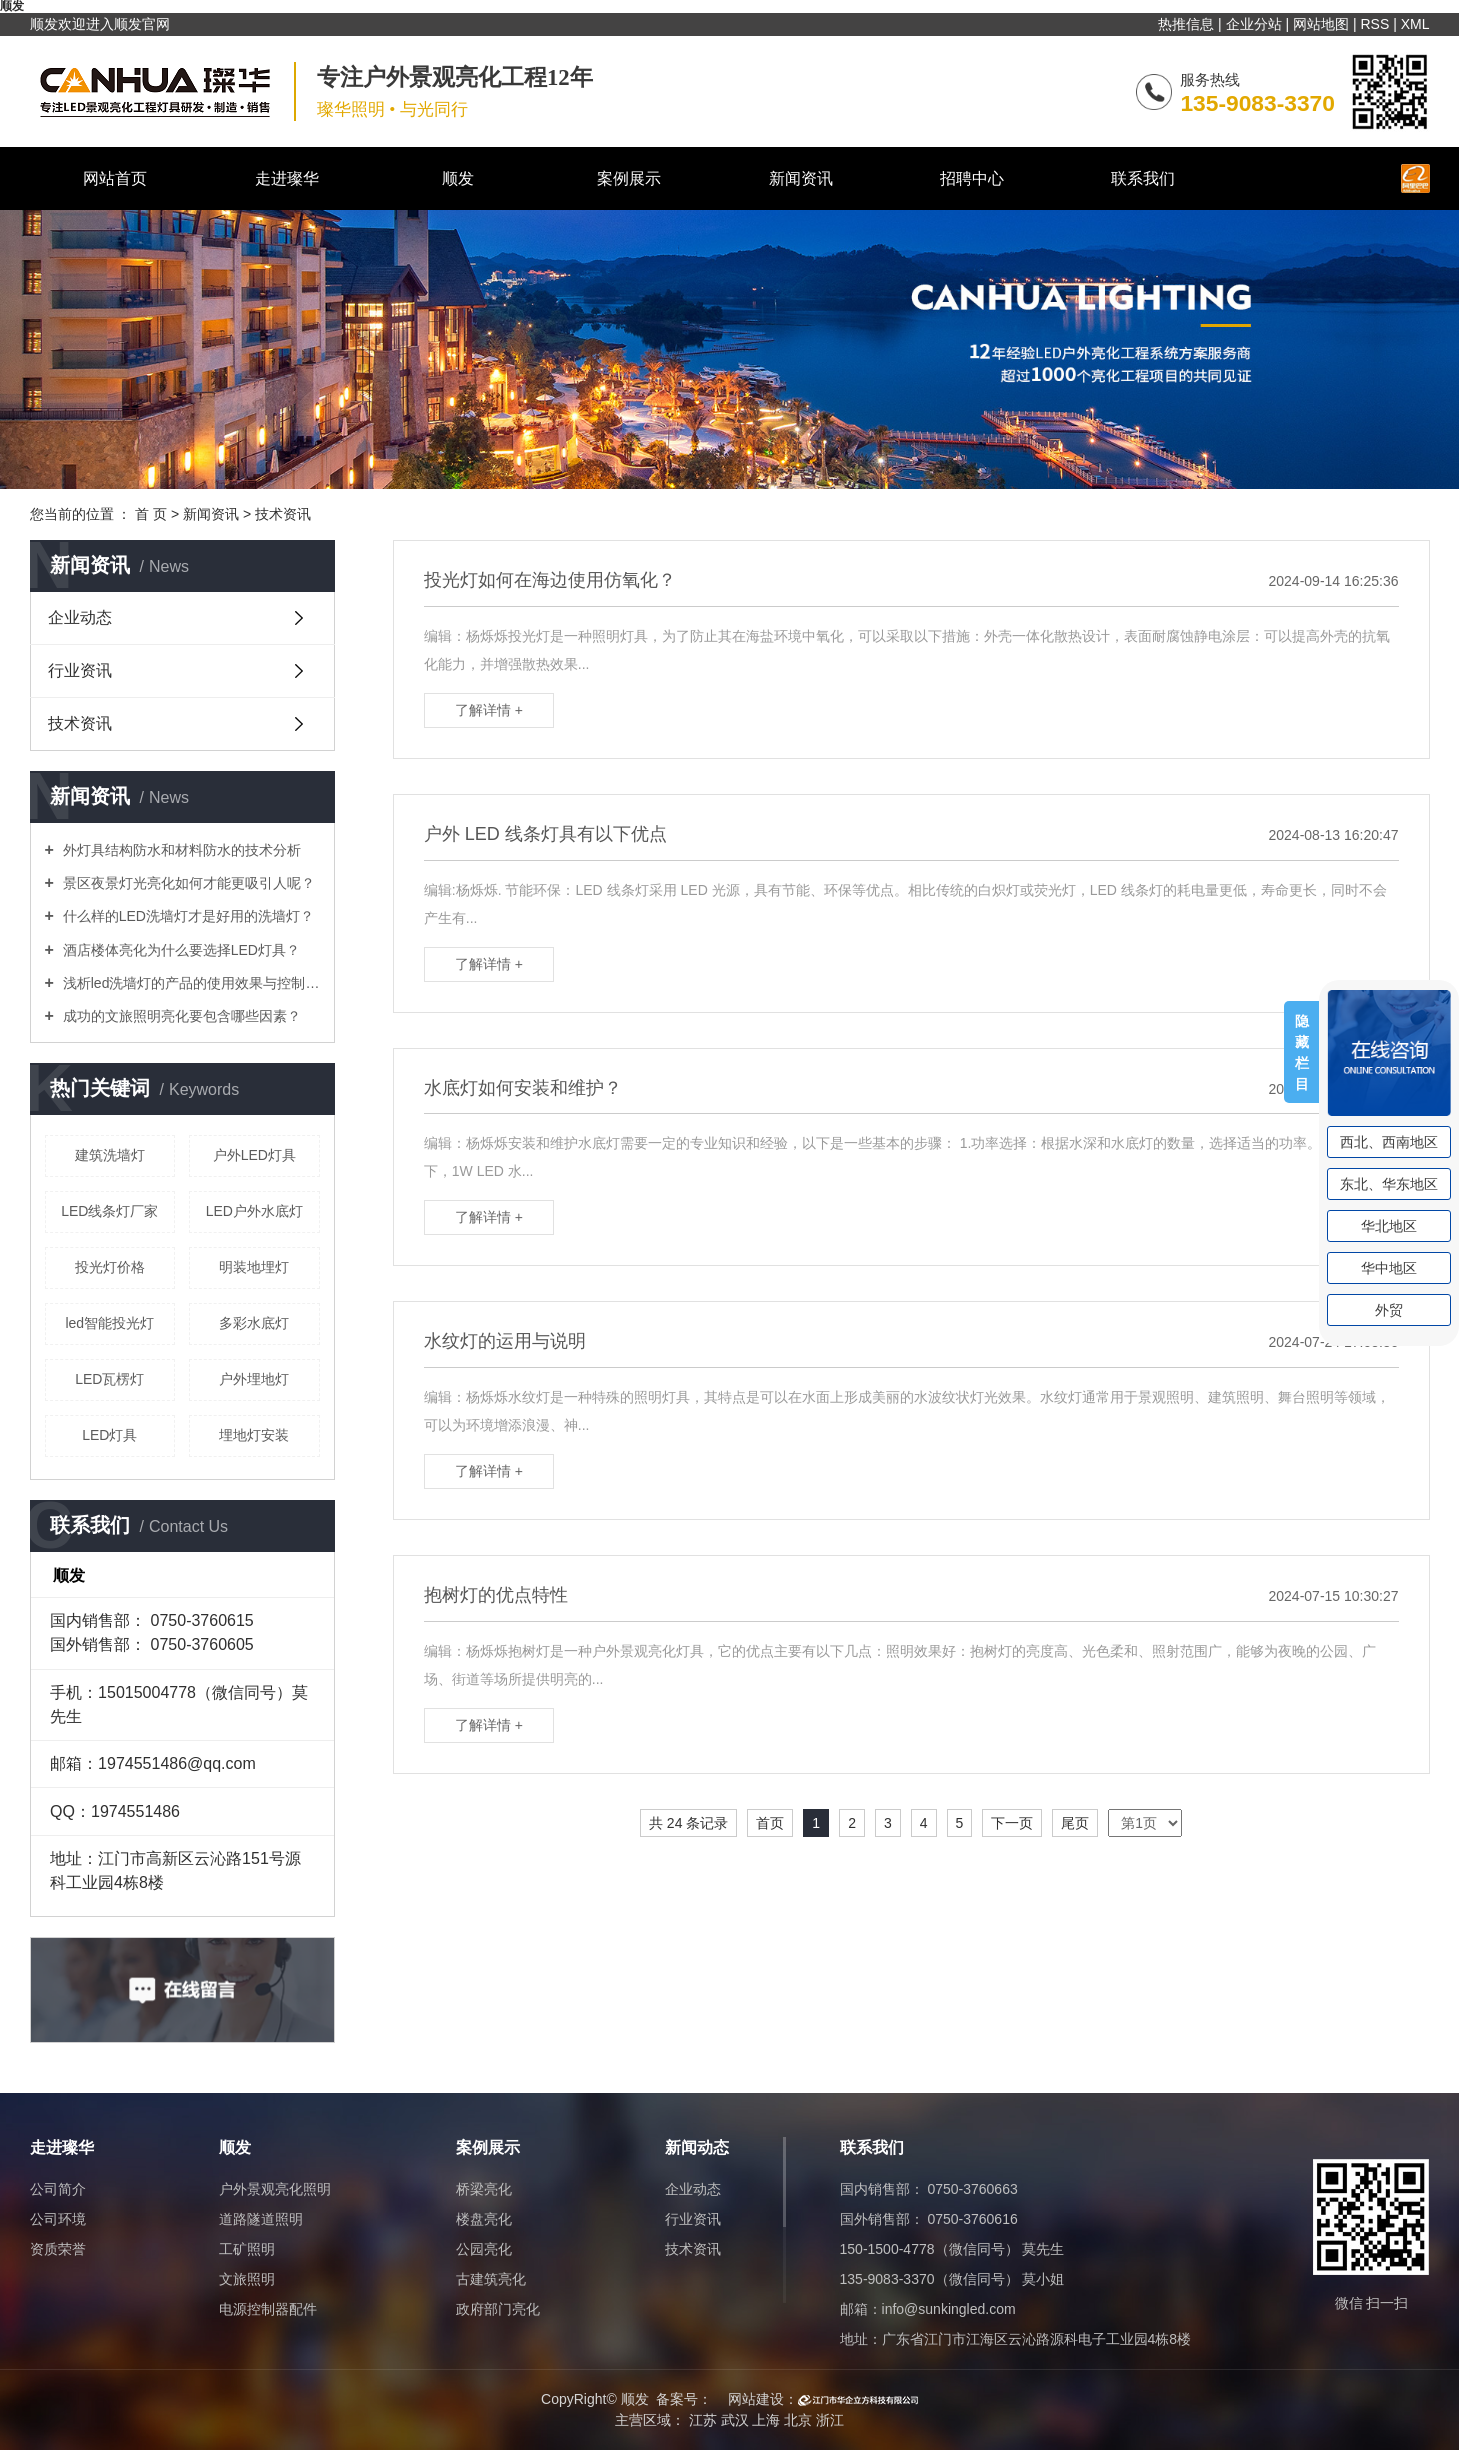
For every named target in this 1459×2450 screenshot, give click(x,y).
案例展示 (629, 178)
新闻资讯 (801, 178)
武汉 (735, 2420)
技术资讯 (283, 514)
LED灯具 (109, 1435)
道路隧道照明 (261, 2219)
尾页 (1075, 1823)
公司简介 (58, 2189)
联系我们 (1143, 178)
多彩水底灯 (254, 1323)
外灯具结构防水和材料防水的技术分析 (180, 850)
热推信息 (1186, 24)
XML (1415, 24)
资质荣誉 (58, 2249)
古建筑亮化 (491, 2279)
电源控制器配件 (268, 2309)
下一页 (1012, 1823)
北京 (798, 2420)
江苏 (703, 2420)
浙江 (830, 2420)
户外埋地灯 (254, 1379)
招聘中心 (972, 178)
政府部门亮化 (498, 2309)
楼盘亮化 (484, 2219)
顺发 (458, 178)
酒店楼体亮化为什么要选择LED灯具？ (179, 950)
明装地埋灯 (254, 1267)
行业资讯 (80, 670)
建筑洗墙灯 (110, 1155)
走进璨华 (287, 178)
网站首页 (115, 178)
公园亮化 (484, 2249)
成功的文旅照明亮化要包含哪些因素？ (180, 1016)
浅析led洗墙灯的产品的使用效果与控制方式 (189, 983)
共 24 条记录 (688, 1823)
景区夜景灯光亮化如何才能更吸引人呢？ (187, 883)
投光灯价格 (110, 1267)
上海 (766, 2420)
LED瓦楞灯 (109, 1379)
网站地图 (1321, 24)
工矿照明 (247, 2249)
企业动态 (80, 617)
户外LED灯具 (254, 1155)
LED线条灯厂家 (109, 1211)
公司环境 (58, 2219)
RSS (1374, 24)
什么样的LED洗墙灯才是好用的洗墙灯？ (186, 916)
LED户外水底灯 (254, 1211)
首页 (770, 1823)
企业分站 (1254, 24)
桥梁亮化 (484, 2189)
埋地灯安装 (254, 1435)
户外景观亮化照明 (275, 2189)
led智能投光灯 (109, 1323)
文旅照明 (247, 2279)
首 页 (151, 514)
